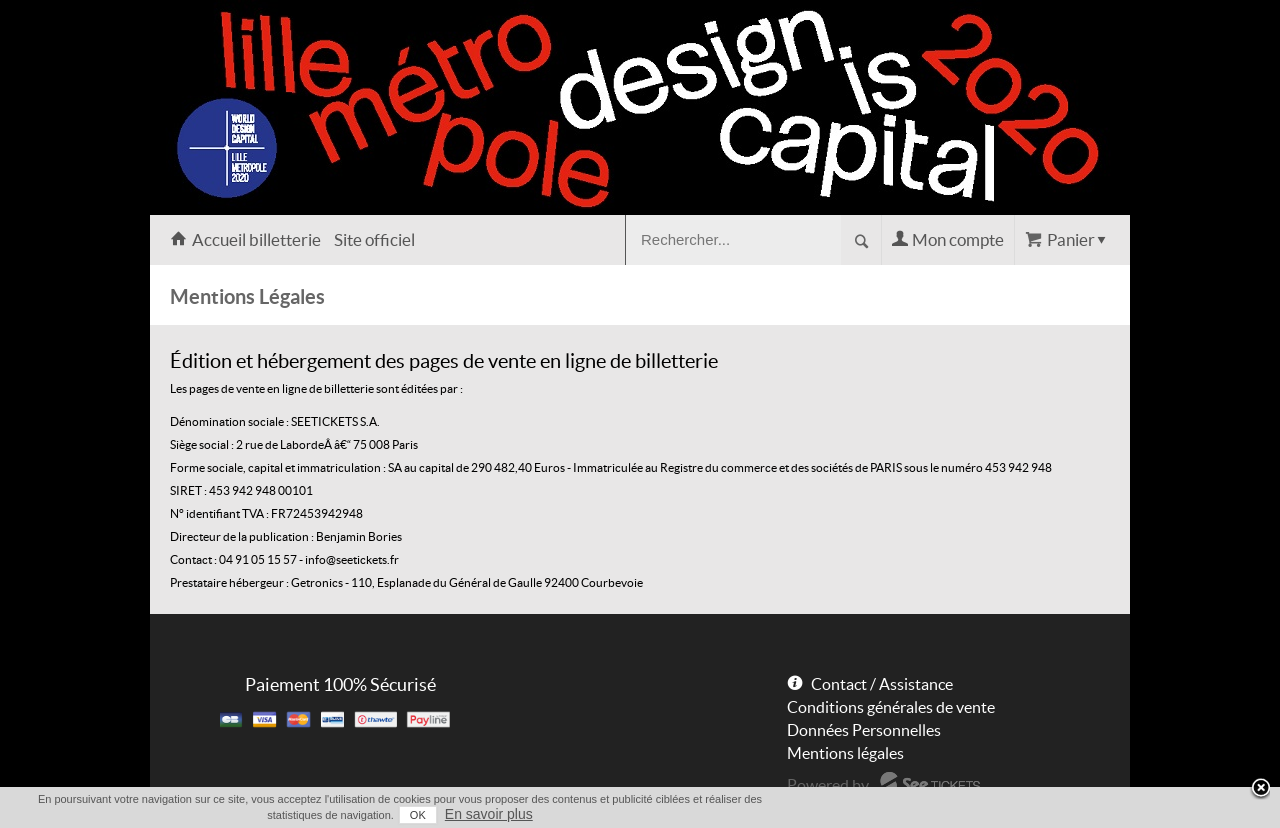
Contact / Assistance (882, 684)
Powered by (828, 785)
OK (418, 815)
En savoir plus (489, 814)
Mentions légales (845, 753)
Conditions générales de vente (891, 707)
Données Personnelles (864, 730)
